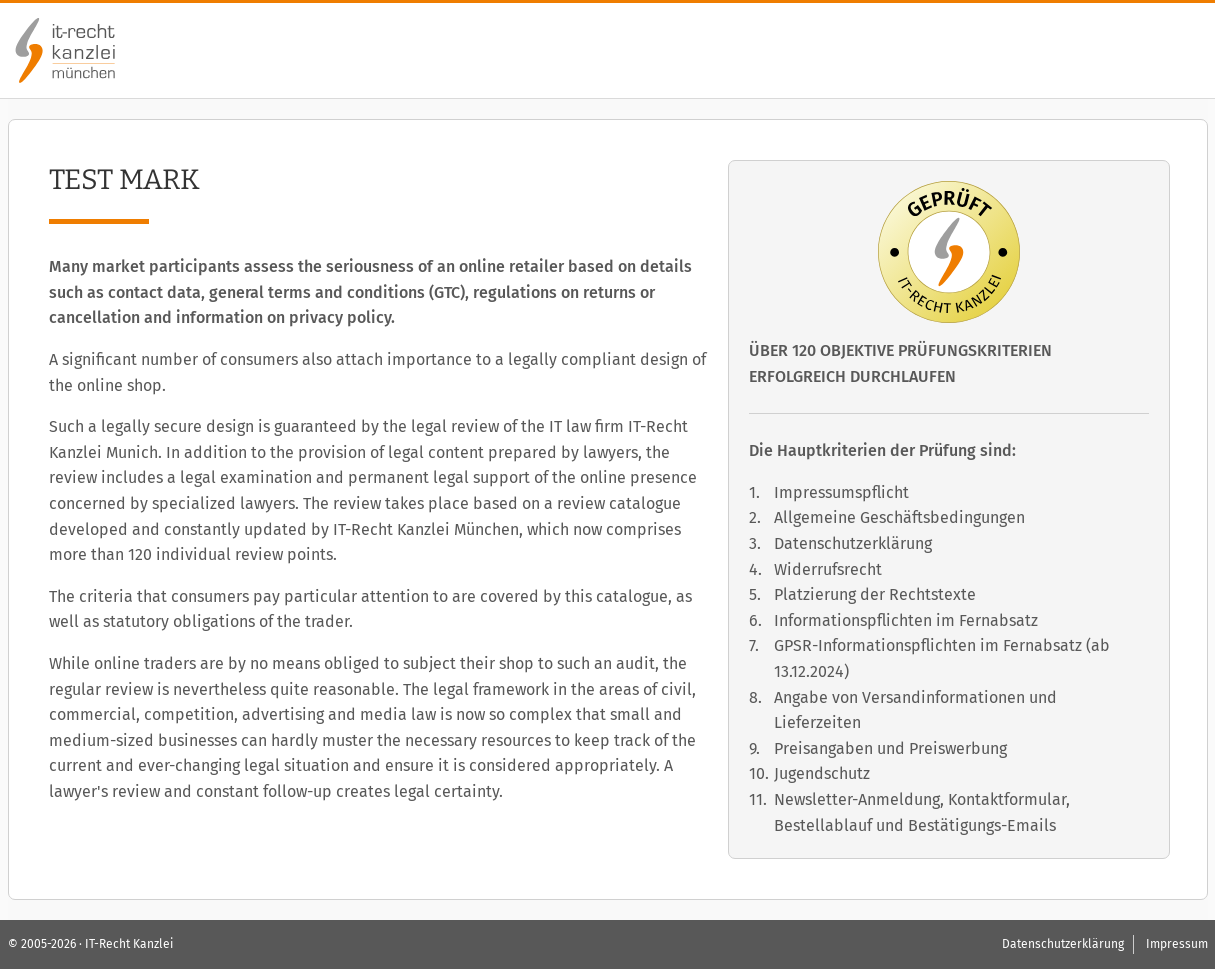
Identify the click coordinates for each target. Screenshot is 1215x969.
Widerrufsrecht (828, 569)
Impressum (1177, 944)
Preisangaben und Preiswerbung (890, 748)
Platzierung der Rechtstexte (875, 594)
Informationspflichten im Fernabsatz (906, 620)
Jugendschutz (822, 773)
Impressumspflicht (841, 492)
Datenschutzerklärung (853, 543)
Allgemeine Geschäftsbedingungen (899, 517)
